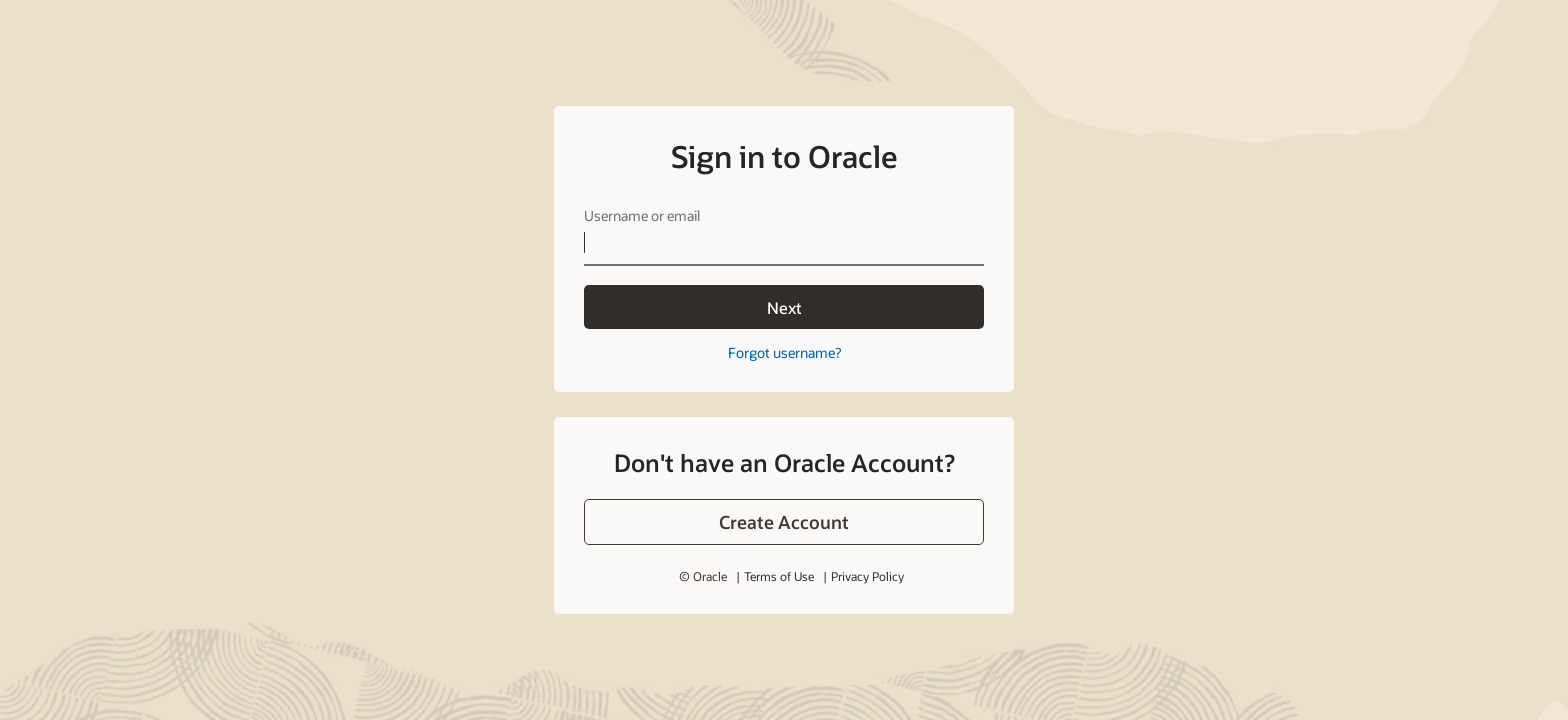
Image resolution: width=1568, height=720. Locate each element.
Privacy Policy (867, 576)
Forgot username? (784, 352)
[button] (784, 522)
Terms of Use (779, 576)
